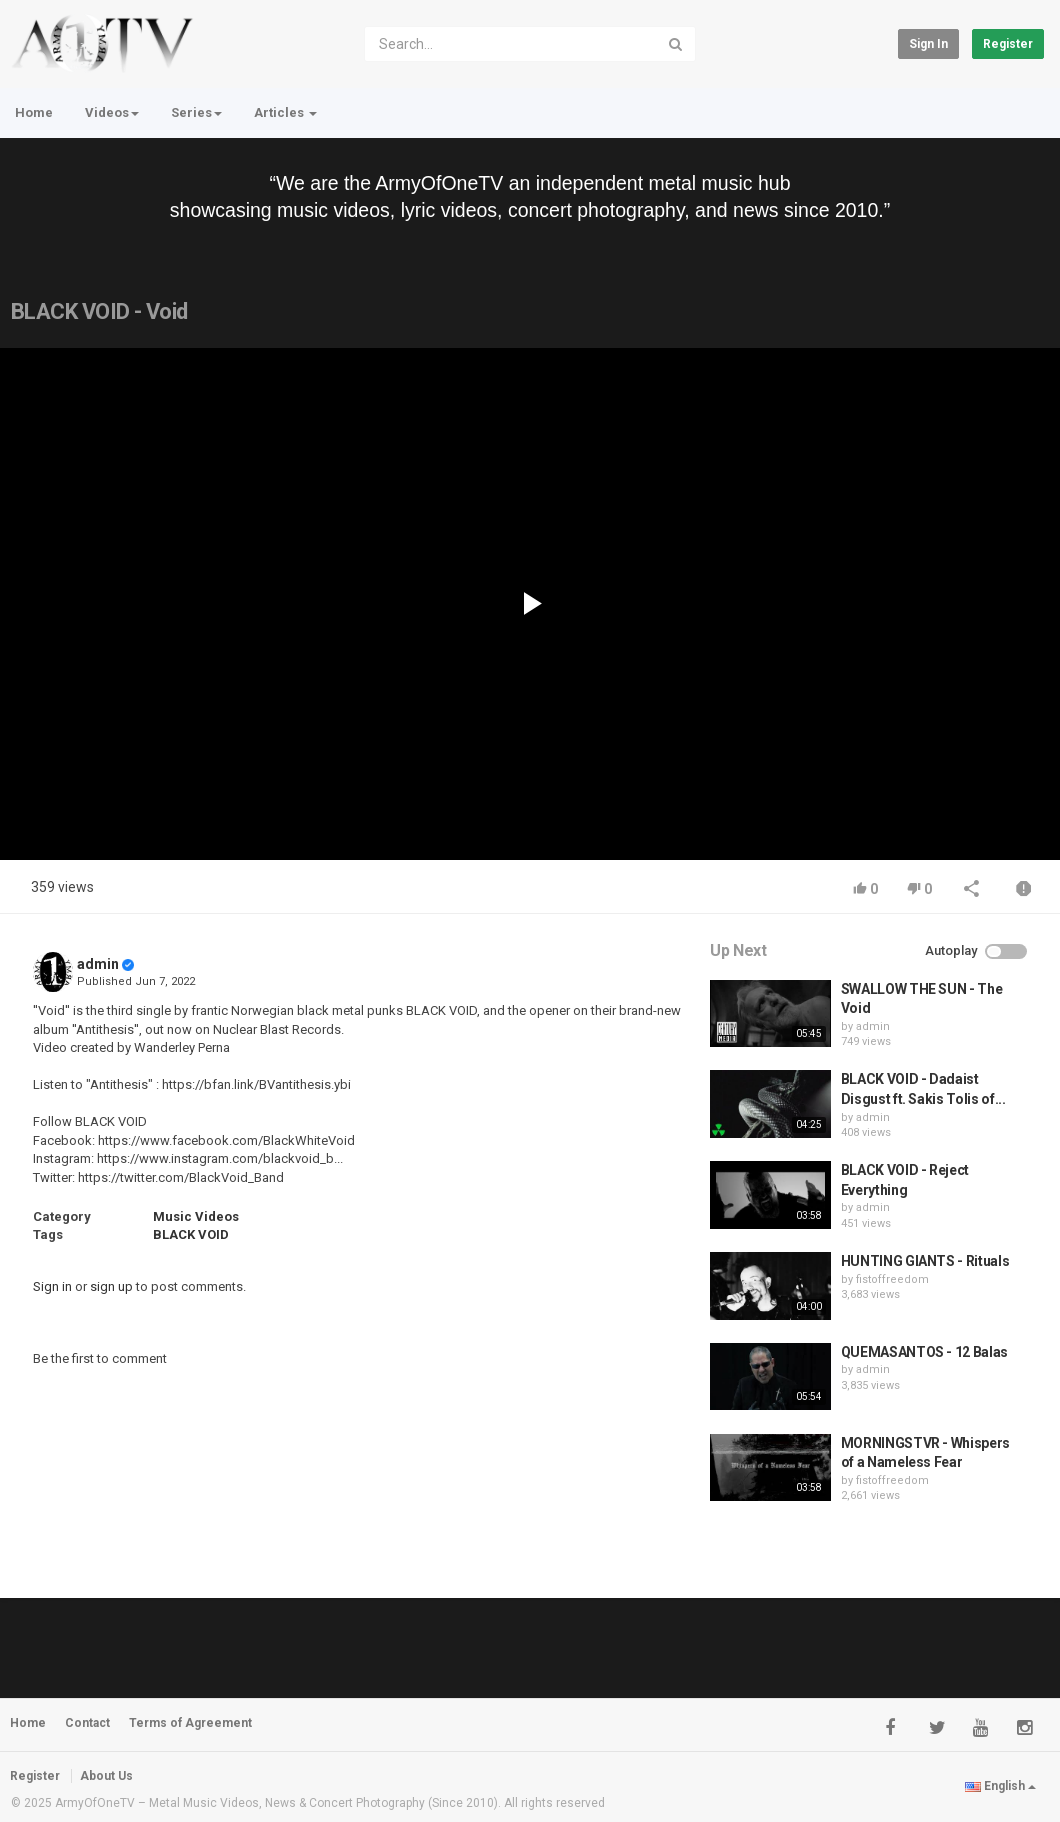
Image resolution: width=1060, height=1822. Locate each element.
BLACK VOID (191, 1234)
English (1000, 1786)
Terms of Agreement (190, 1723)
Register (1008, 44)
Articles (285, 112)
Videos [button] (112, 112)
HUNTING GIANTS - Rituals (925, 1261)
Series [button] (196, 112)
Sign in (928, 44)
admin (98, 964)
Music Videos (196, 1216)
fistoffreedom (892, 1279)
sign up (111, 1286)
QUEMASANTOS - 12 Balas (924, 1352)
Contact (87, 1723)
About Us (106, 1776)
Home (34, 112)
